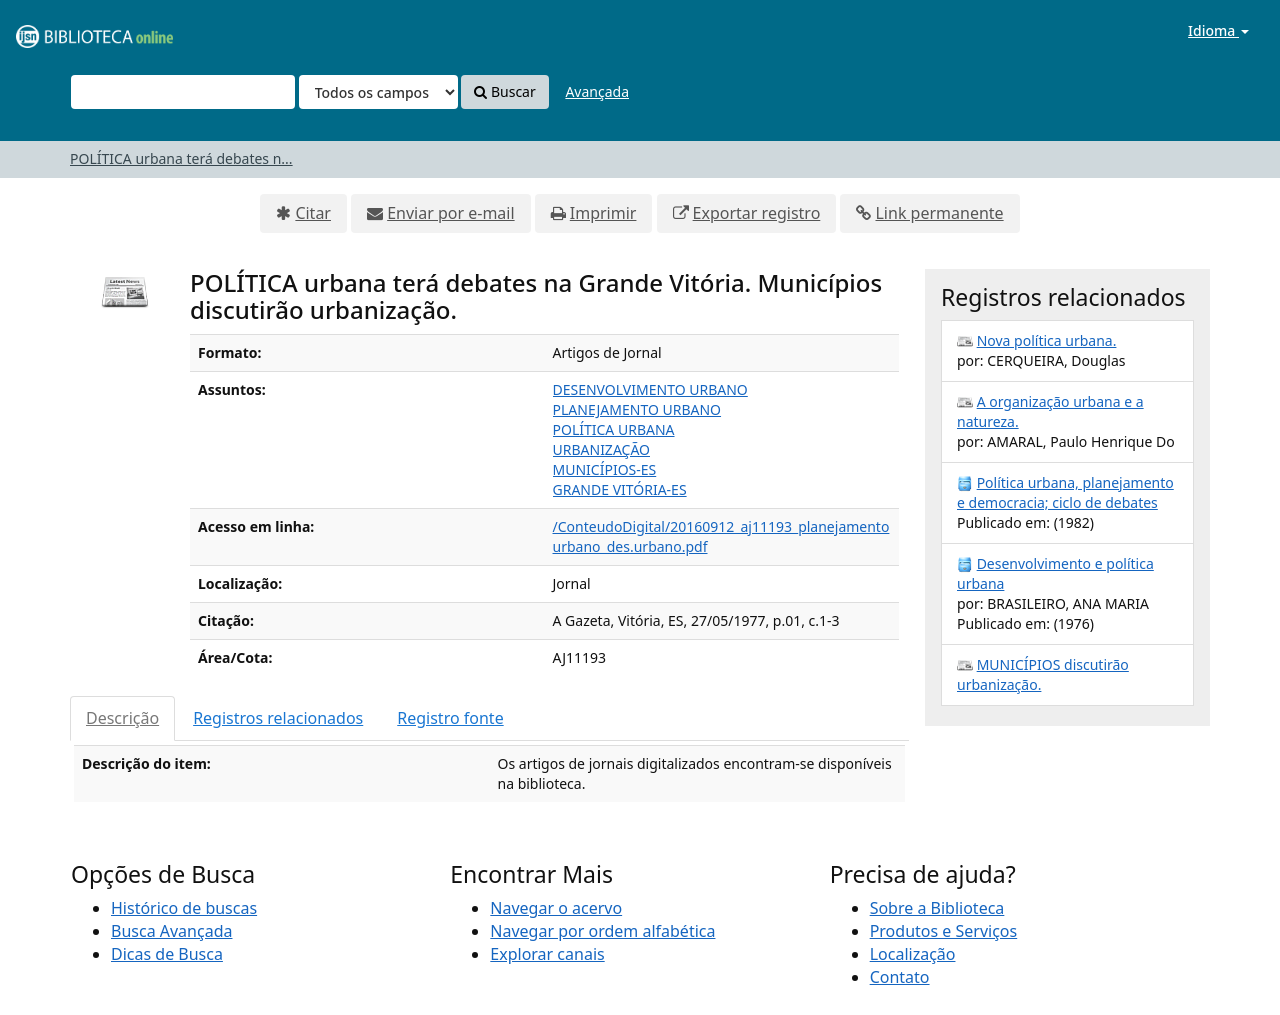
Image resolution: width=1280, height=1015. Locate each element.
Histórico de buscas (184, 908)
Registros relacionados (278, 718)
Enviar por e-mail (450, 213)
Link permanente (939, 213)
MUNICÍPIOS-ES (605, 469)
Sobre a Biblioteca (937, 908)
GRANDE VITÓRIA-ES (620, 489)
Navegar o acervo (556, 908)
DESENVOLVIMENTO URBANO (650, 389)
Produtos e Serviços (944, 931)
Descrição (122, 718)
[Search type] (378, 92)
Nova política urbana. (1047, 340)
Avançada (597, 91)
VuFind (64, 30)
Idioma (1218, 30)
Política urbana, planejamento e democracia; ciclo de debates (1065, 492)
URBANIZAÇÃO (602, 449)
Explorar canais (547, 954)
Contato (900, 977)
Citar (313, 213)
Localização (913, 954)
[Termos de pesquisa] (183, 92)
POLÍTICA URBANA (614, 429)
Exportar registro (757, 213)
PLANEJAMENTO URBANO (637, 409)
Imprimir (603, 213)
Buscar (504, 91)
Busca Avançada (171, 931)
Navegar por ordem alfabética (602, 931)
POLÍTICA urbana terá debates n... (181, 158)
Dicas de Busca (167, 954)
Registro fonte (450, 718)
